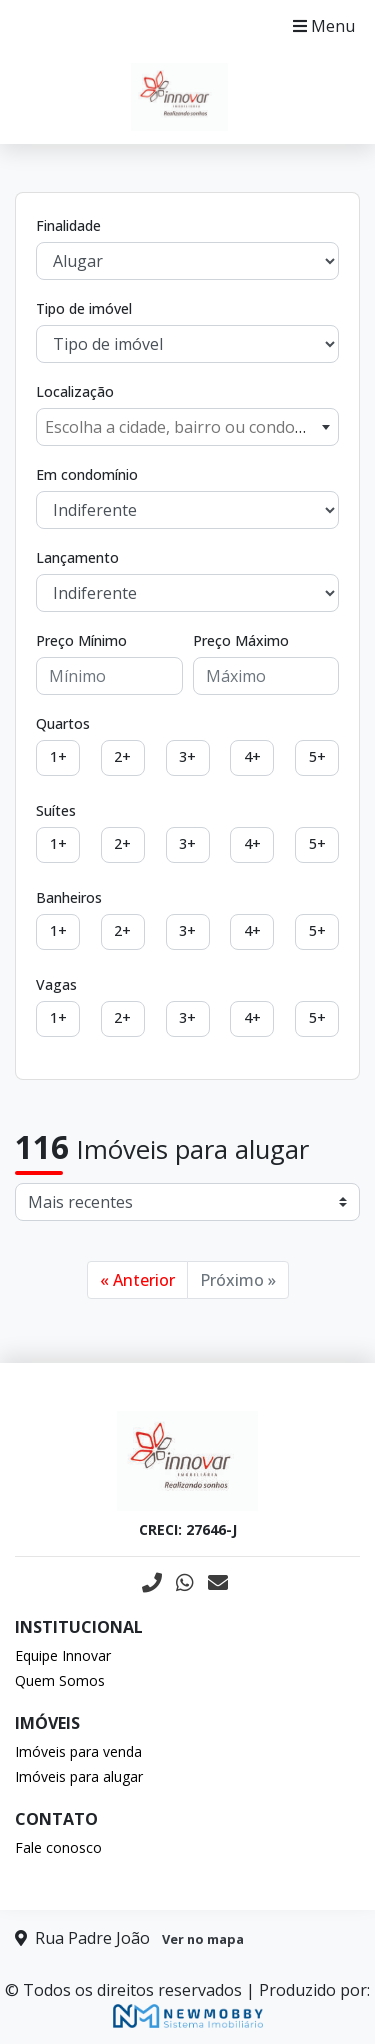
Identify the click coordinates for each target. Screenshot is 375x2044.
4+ (252, 756)
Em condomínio (87, 474)
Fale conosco (58, 1847)
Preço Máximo (241, 640)
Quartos (63, 723)
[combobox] (187, 427)
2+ (122, 756)
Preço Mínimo (81, 640)
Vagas (56, 984)
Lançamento (77, 557)
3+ (187, 756)
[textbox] (187, 427)
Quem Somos (60, 1680)
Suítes (56, 810)
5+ (317, 756)
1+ (58, 756)
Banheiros (69, 897)
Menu (324, 26)
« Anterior (137, 1280)
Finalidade (68, 225)
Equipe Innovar (63, 1655)
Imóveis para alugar (79, 1776)
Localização (75, 391)
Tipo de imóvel (84, 308)
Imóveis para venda (78, 1751)
